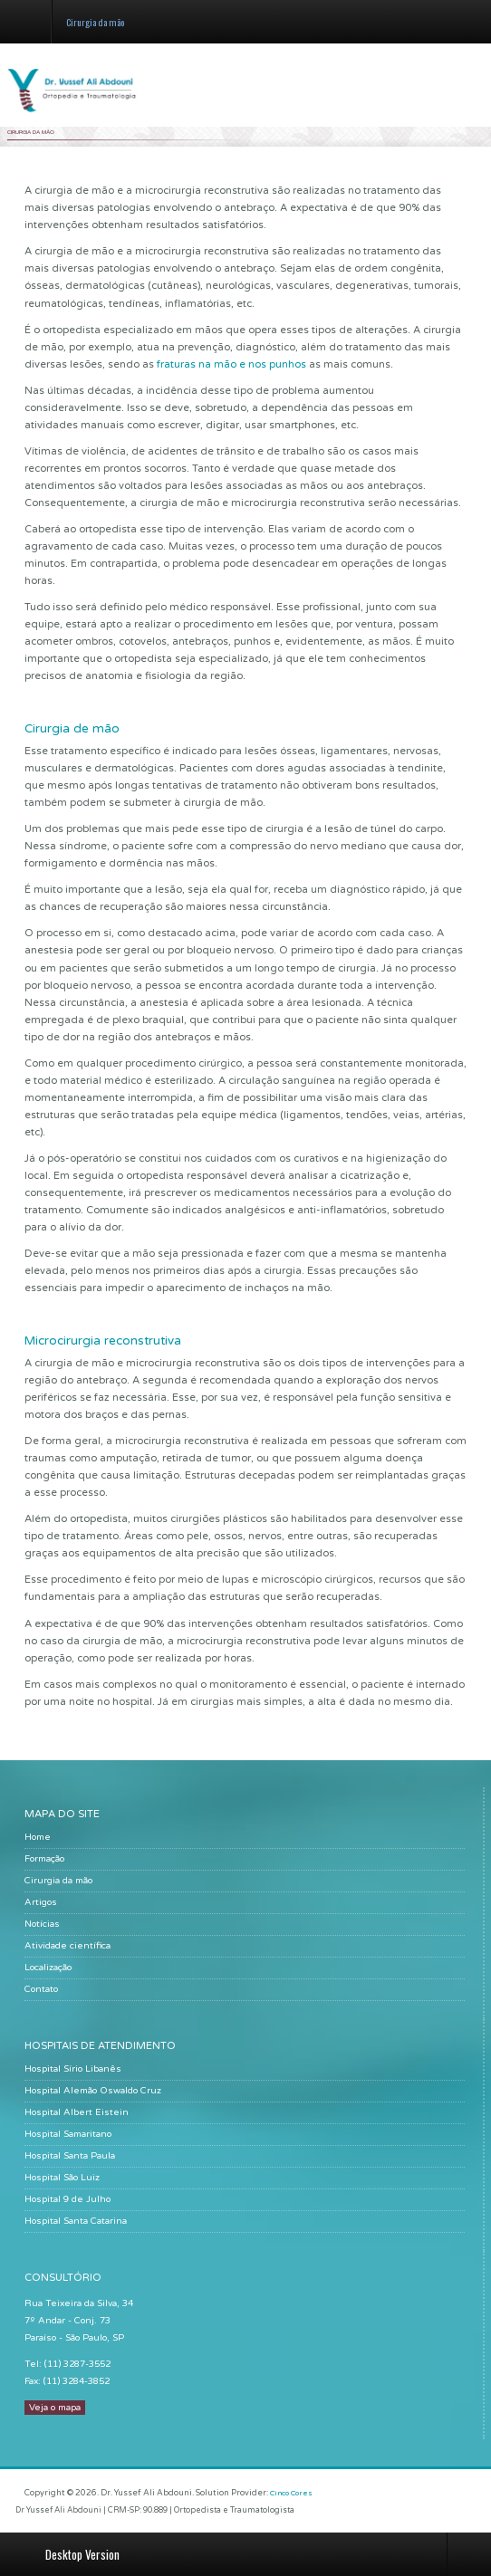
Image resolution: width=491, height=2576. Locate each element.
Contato (41, 1989)
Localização (48, 1967)
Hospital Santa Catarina (75, 2221)
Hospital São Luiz (62, 2177)
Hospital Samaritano (67, 2134)
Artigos (40, 1902)
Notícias (42, 1924)
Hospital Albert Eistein (76, 2112)
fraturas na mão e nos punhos (231, 364)
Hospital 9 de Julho (67, 2199)
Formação (44, 1858)
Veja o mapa (55, 2407)
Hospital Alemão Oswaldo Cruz (92, 2090)
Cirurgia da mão (58, 1880)
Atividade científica (67, 1945)
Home (37, 1837)
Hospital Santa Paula (69, 2155)
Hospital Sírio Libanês (72, 2069)
